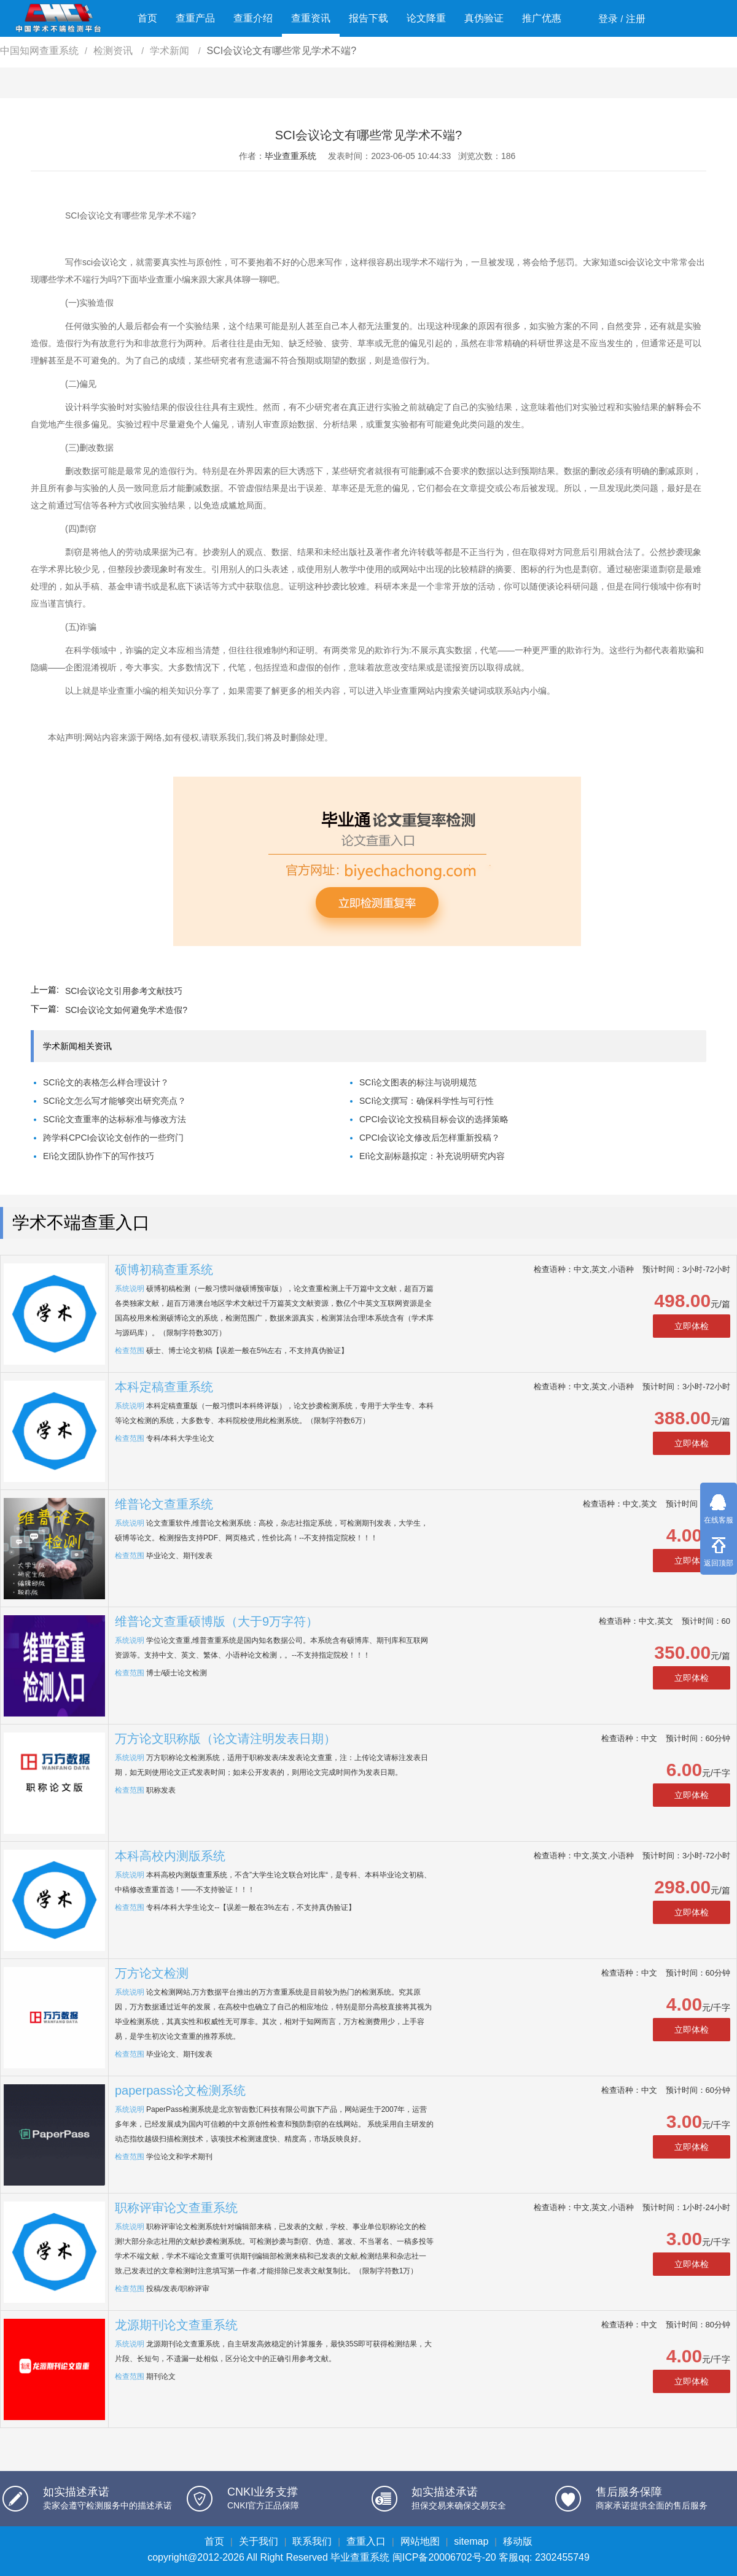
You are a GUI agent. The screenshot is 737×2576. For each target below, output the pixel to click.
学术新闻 (171, 50)
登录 (608, 19)
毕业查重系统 (290, 156)
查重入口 (366, 2541)
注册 (635, 19)
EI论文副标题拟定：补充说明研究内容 (432, 1156)
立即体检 (691, 1326)
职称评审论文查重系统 (176, 2207)
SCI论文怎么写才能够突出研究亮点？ (114, 1101)
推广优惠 (541, 18)
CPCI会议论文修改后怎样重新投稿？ (429, 1138)
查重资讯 (310, 18)
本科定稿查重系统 (164, 1387)
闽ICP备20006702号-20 (444, 2557)
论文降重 (426, 18)
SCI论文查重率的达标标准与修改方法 (114, 1119)
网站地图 (420, 2541)
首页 (147, 18)
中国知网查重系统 (39, 50)
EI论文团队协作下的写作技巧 (98, 1156)
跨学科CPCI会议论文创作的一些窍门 (113, 1138)
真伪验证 (484, 18)
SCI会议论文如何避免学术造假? (126, 1010)
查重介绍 (253, 18)
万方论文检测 (152, 1973)
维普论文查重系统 (164, 1504)
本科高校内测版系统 (170, 1856)
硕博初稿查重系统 (164, 1269)
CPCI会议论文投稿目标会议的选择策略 (434, 1119)
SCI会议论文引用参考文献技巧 (123, 991)
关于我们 (258, 2541)
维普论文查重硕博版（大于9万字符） (216, 1621)
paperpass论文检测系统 (180, 2090)
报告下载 (368, 18)
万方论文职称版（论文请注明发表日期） (225, 1738)
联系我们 (312, 2541)
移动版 (517, 2541)
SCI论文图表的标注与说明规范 (418, 1082)
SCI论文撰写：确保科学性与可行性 (426, 1101)
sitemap (471, 2541)
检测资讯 (114, 50)
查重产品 (195, 18)
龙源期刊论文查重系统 (176, 2325)
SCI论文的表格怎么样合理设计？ (106, 1082)
